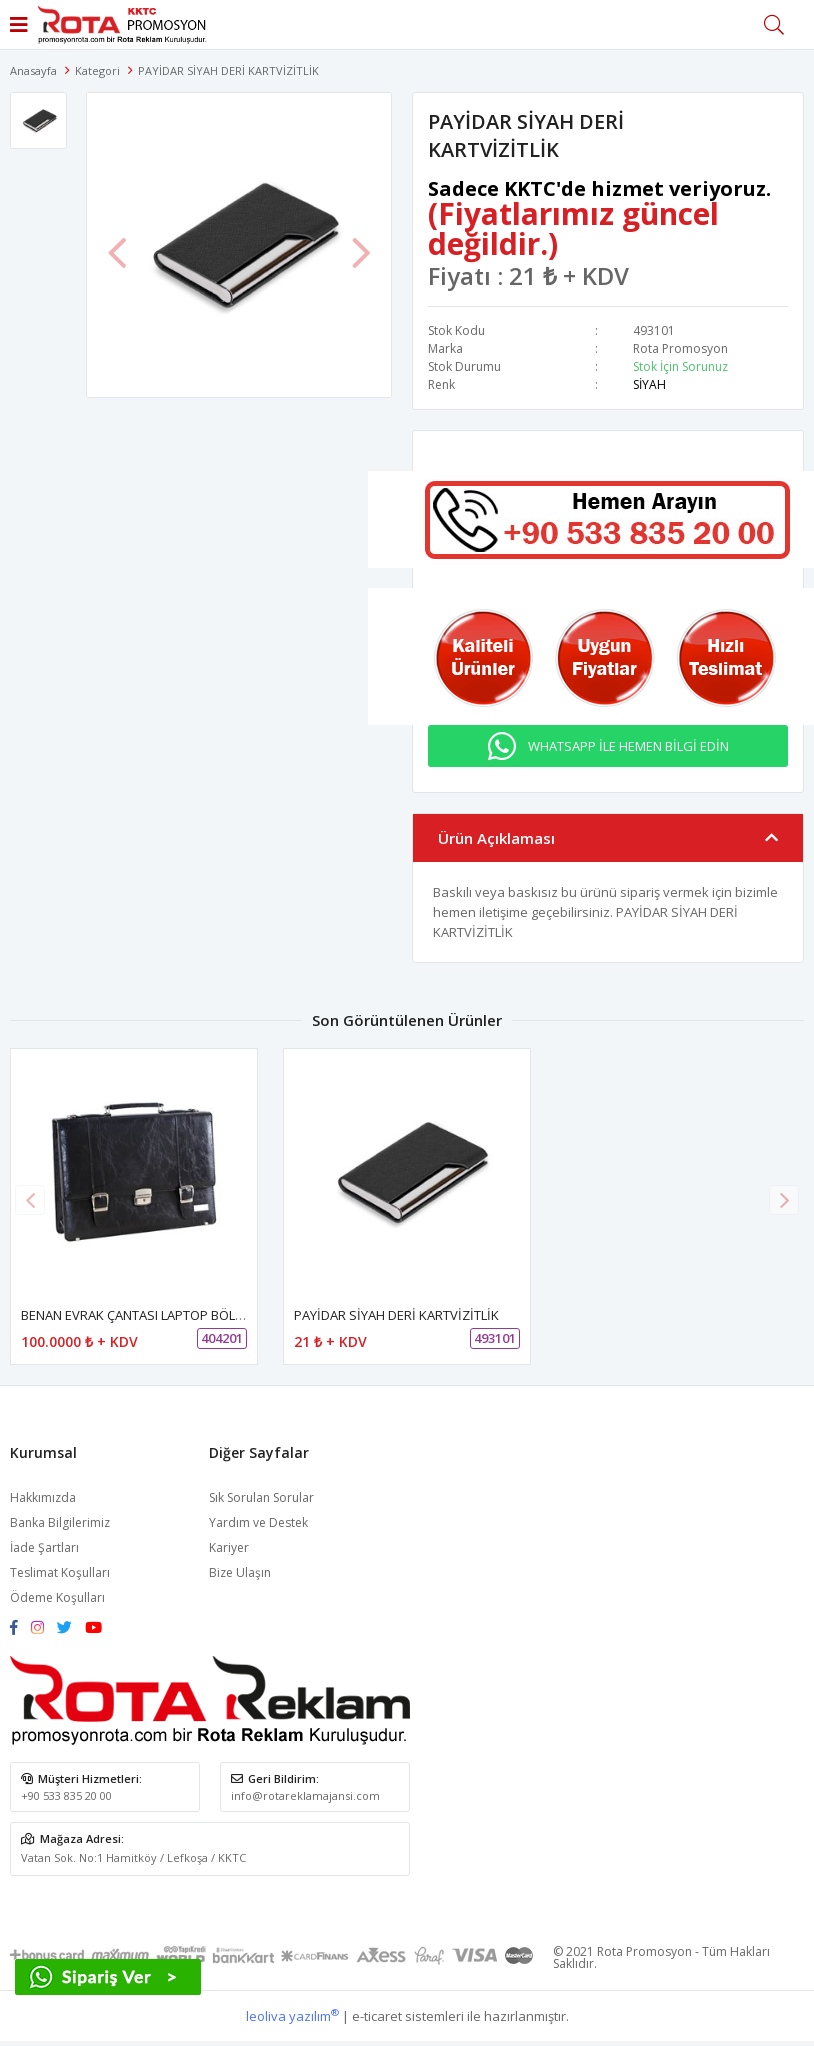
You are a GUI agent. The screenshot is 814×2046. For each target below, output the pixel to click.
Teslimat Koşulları (60, 1572)
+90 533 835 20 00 (66, 1795)
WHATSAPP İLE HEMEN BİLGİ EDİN (628, 746)
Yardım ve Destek (258, 1522)
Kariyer (229, 1547)
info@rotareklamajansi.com (305, 1795)
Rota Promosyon (680, 348)
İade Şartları (44, 1547)
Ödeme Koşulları (57, 1597)
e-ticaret (377, 2016)
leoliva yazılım (292, 2016)
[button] (784, 1200)
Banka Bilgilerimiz (60, 1522)
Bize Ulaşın (240, 1572)
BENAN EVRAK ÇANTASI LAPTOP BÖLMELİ (142, 1315)
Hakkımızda (43, 1497)
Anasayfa (33, 70)
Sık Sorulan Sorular (261, 1497)
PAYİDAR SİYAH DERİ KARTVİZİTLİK (396, 1315)
